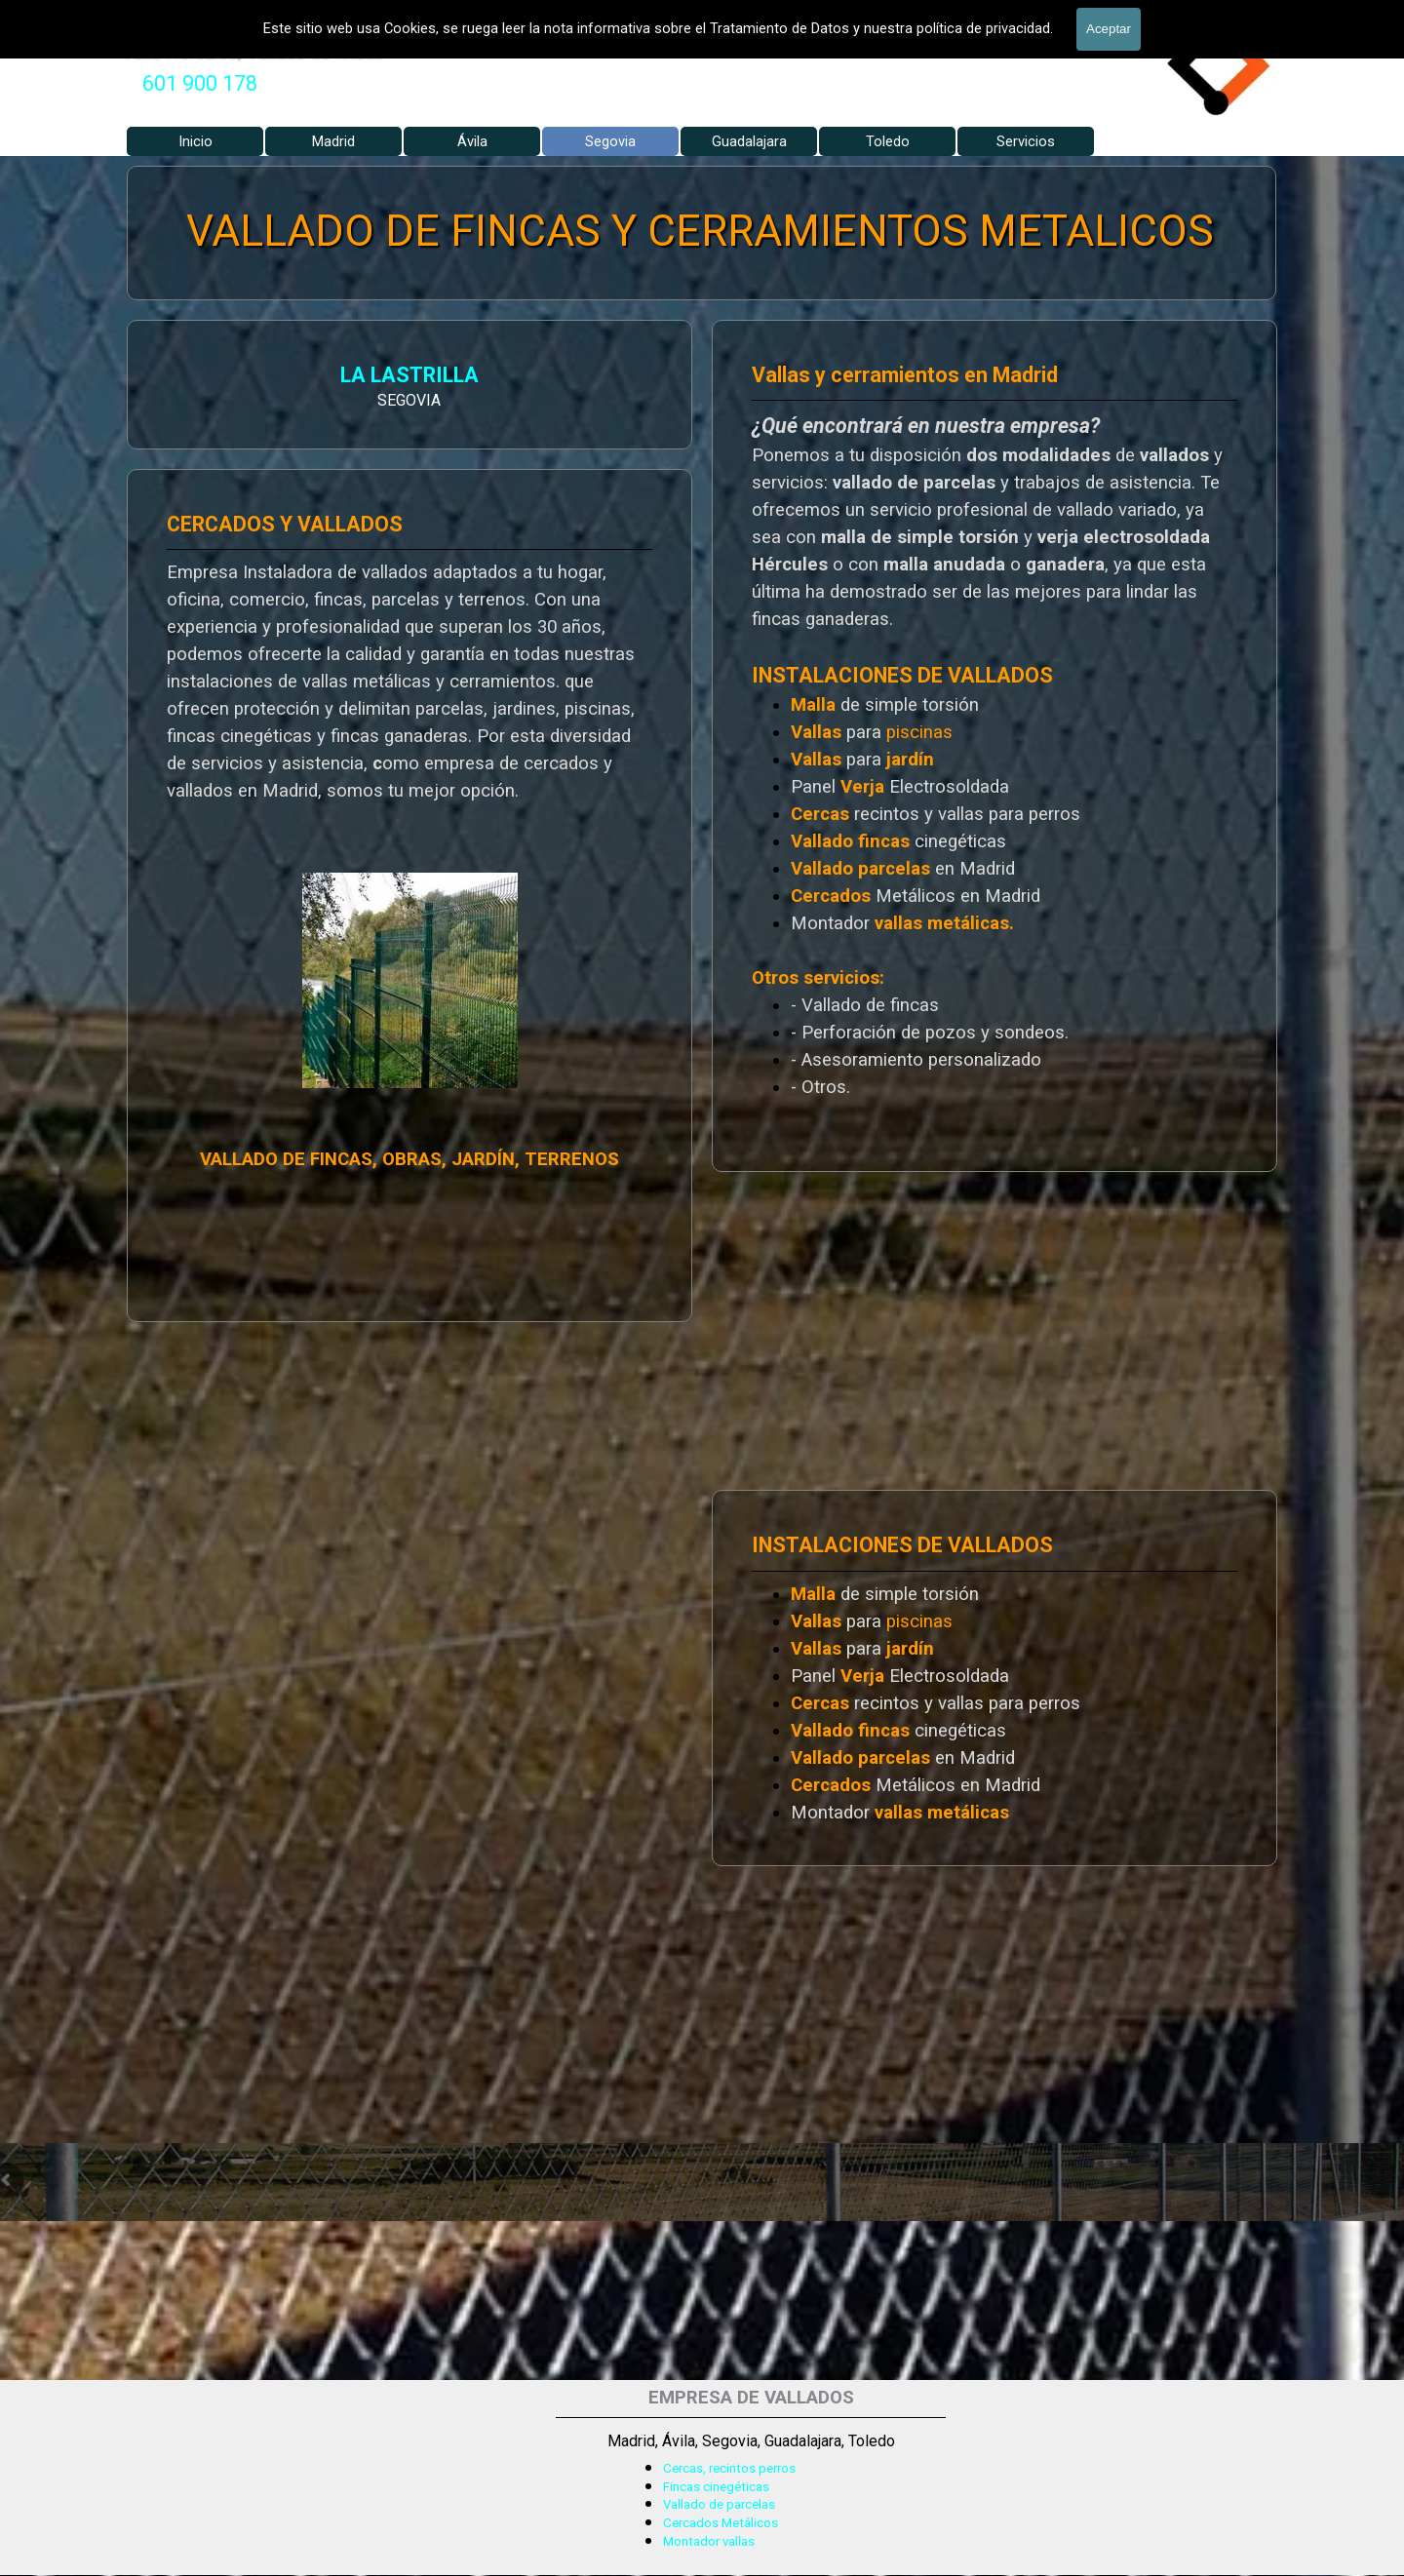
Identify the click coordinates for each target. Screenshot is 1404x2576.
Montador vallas (709, 2541)
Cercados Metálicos (720, 2523)
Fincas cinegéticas (716, 2486)
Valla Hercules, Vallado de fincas (253, 50)
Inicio (195, 141)
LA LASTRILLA (188, 378)
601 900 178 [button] (199, 83)
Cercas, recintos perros (729, 2468)
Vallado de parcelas (719, 2504)
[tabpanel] (200, 83)
